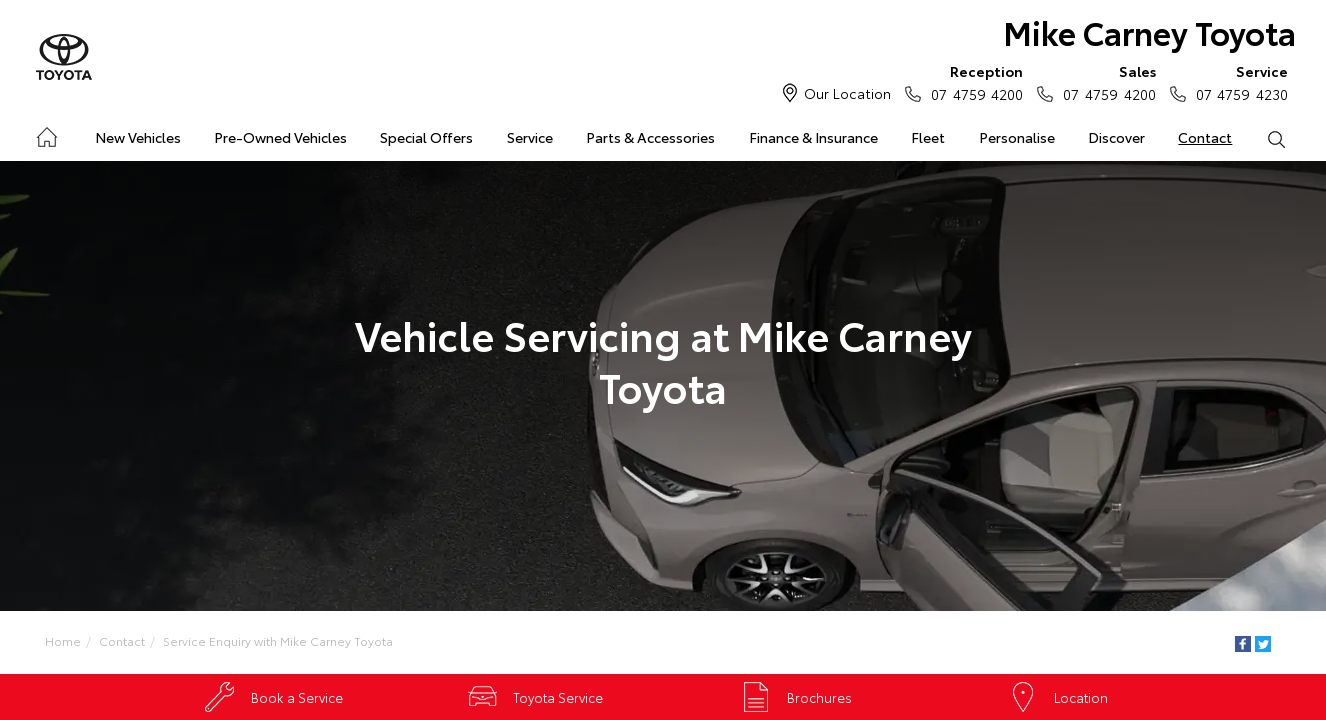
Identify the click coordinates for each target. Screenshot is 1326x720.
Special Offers (426, 137)
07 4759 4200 (972, 82)
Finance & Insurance (813, 137)
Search (1268, 138)
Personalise (1017, 137)
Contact (1205, 137)
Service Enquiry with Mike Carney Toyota (278, 640)
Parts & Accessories (650, 137)
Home (45, 133)
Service (530, 137)
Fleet (928, 137)
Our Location (847, 93)
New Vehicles (138, 137)
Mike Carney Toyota (1149, 31)
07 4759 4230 (1237, 82)
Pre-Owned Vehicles (280, 137)
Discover (1116, 137)
